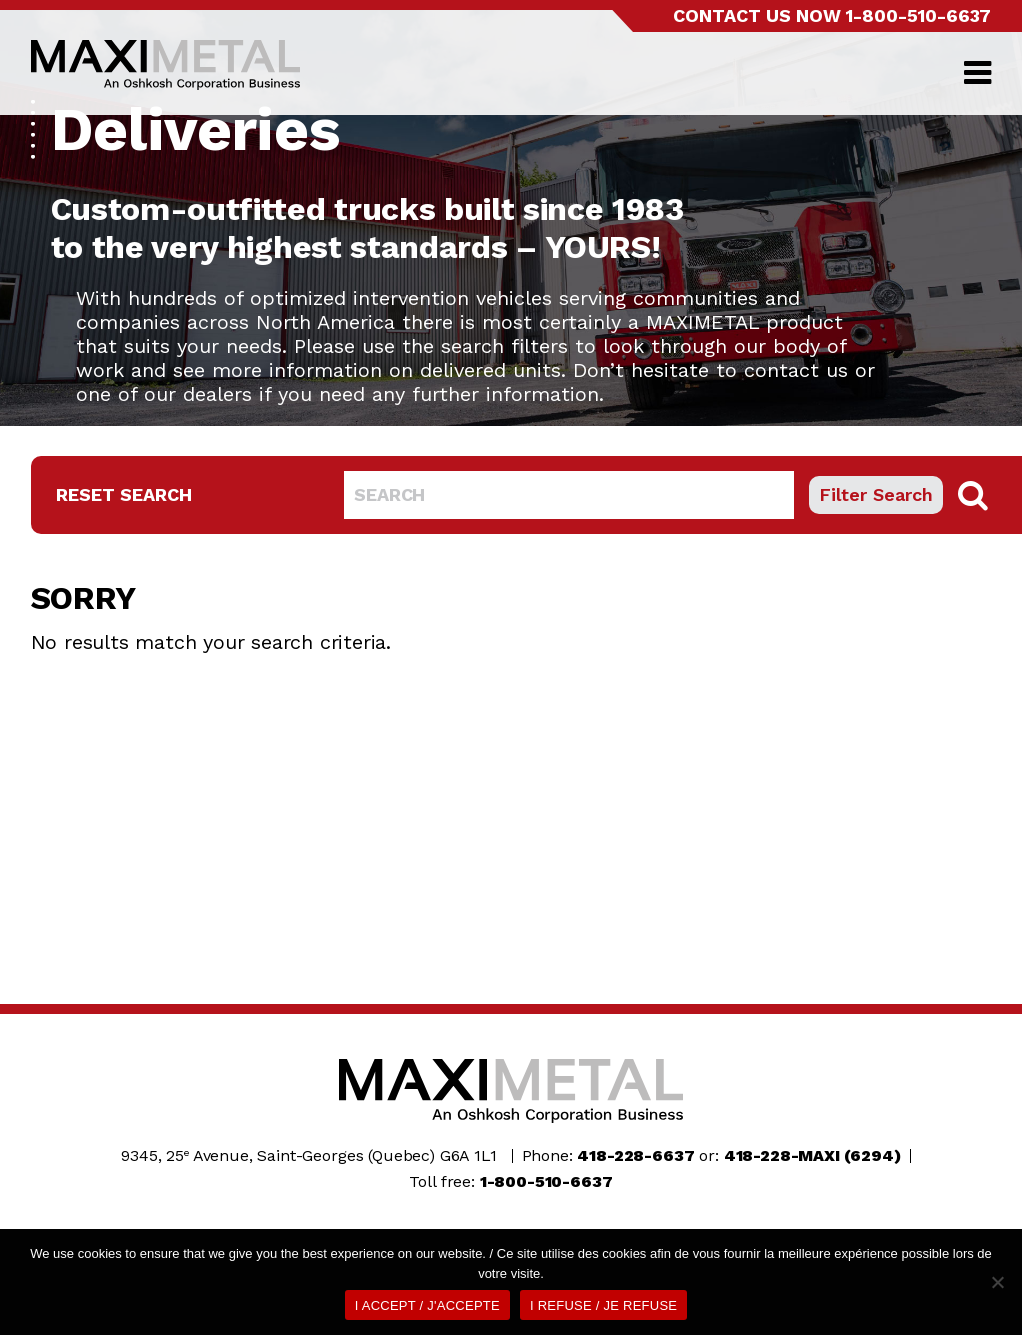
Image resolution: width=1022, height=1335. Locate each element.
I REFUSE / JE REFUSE (603, 1305)
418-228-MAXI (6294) (812, 1155)
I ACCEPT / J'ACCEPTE (427, 1305)
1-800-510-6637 (918, 15)
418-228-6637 (635, 1155)
